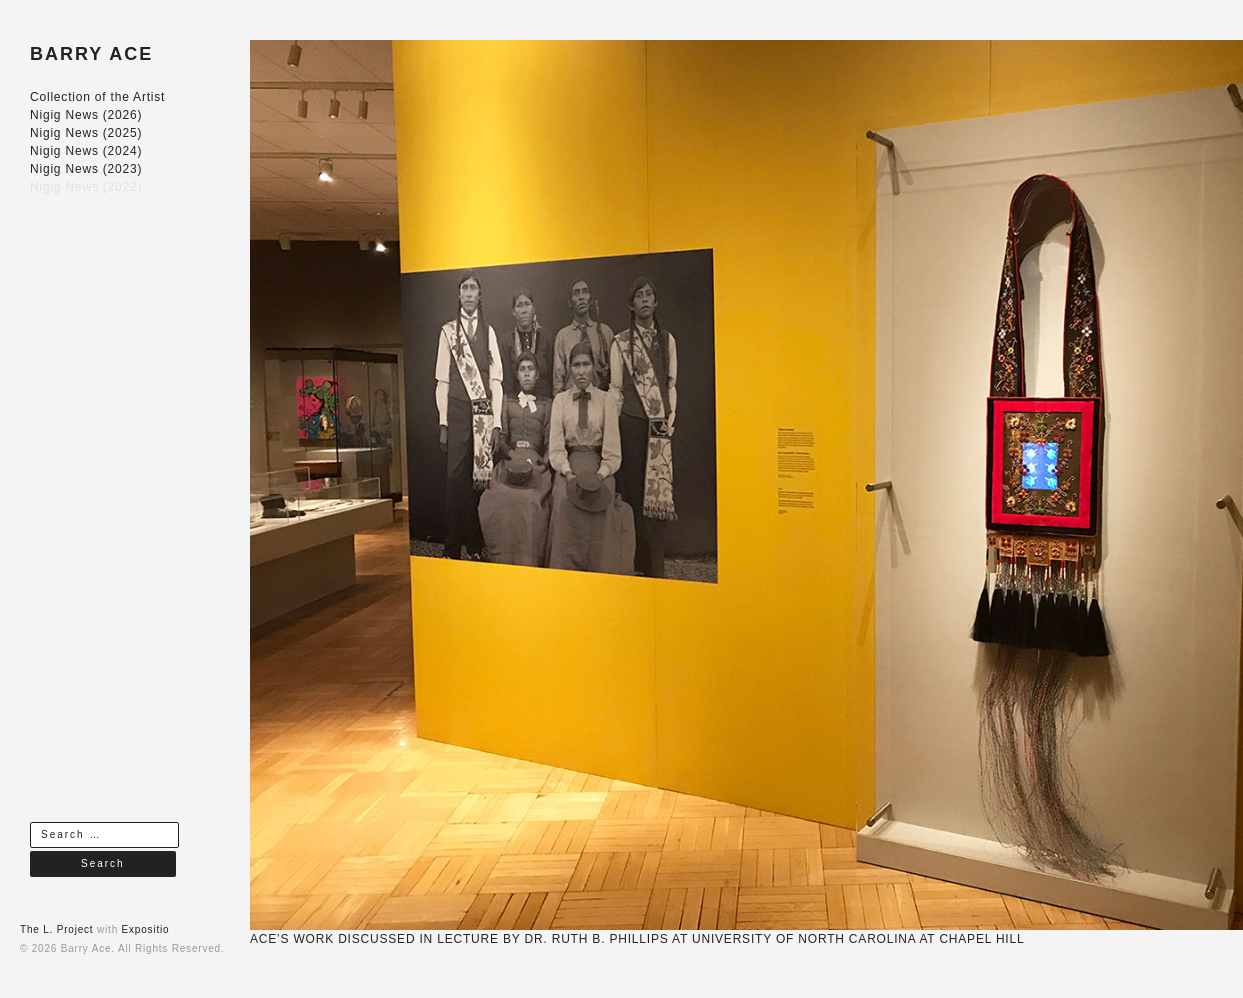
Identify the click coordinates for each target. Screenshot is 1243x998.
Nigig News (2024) (86, 151)
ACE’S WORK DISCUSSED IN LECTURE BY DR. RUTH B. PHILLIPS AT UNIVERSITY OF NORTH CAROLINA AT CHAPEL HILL (637, 939)
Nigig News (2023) (86, 169)
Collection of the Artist (97, 97)
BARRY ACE (91, 54)
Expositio (146, 929)
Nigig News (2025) (86, 133)
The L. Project (56, 929)
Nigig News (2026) (86, 115)
